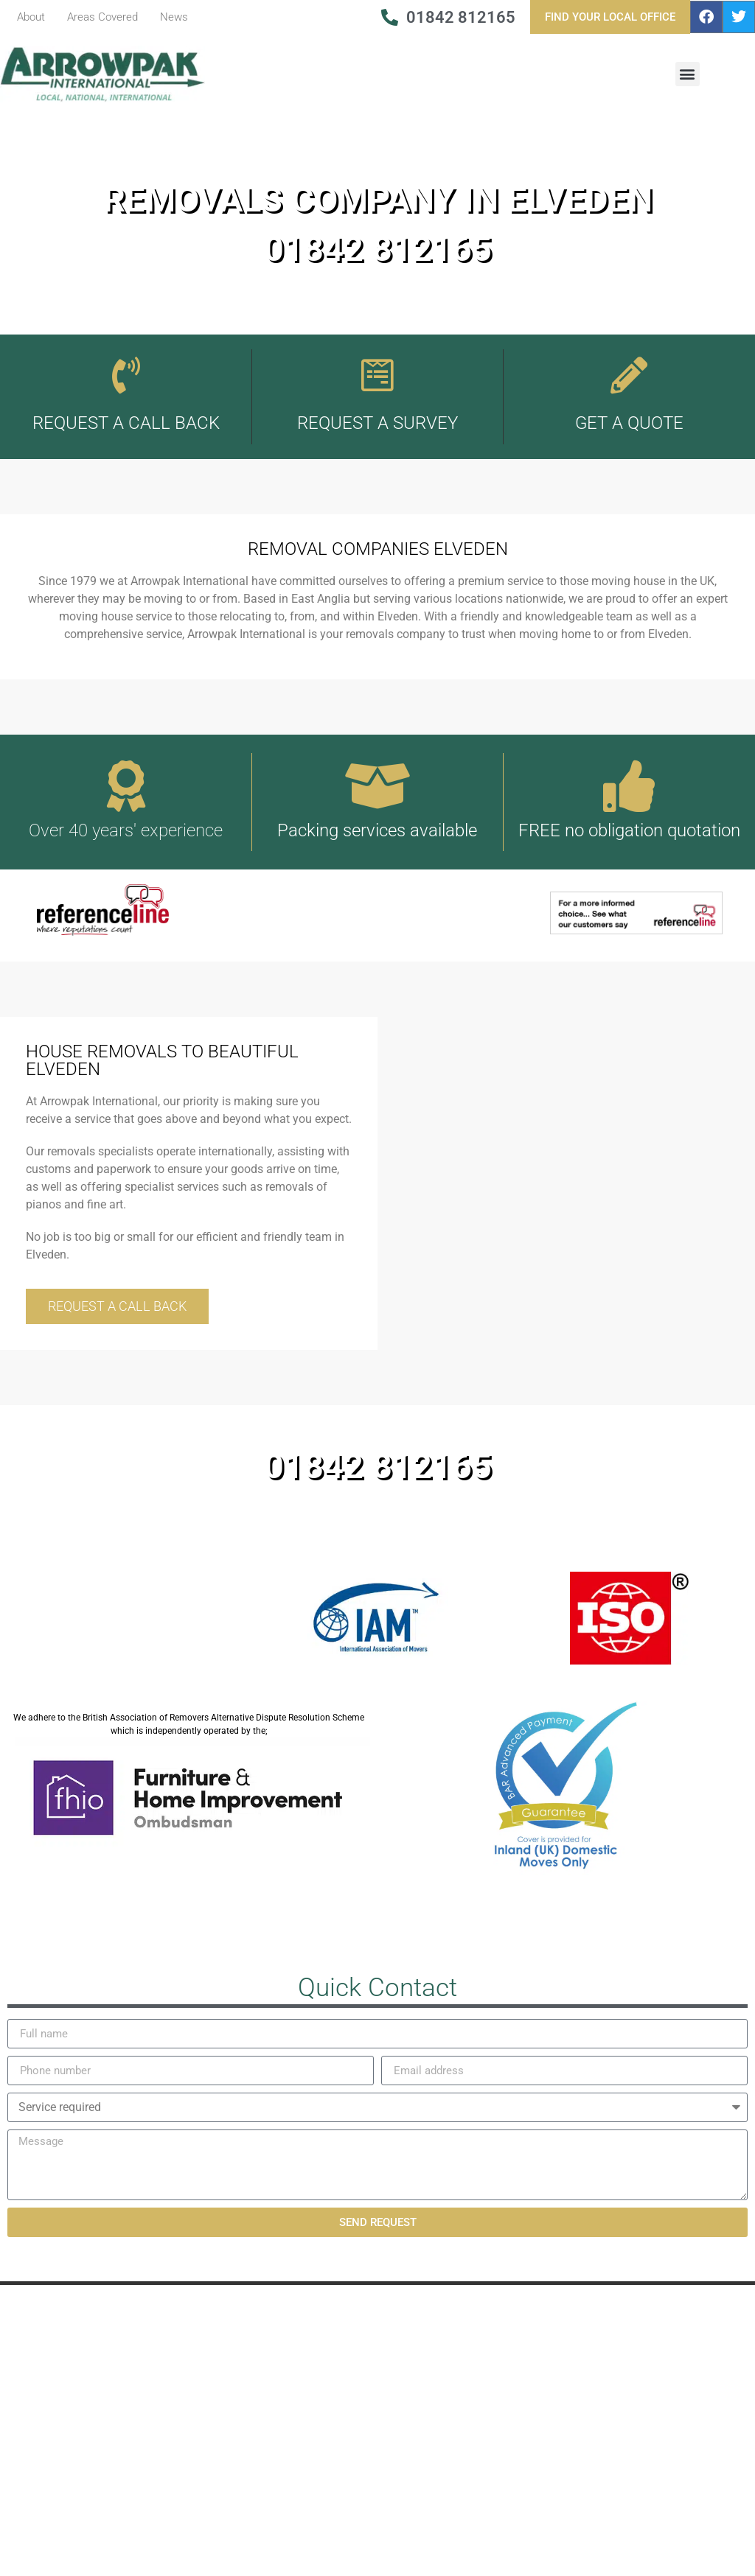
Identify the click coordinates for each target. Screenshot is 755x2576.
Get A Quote (629, 423)
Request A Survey (377, 423)
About (31, 17)
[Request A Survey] (377, 375)
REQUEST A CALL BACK (126, 423)
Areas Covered (102, 17)
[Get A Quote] (628, 375)
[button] (687, 74)
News (174, 17)
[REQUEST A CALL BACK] (126, 375)
